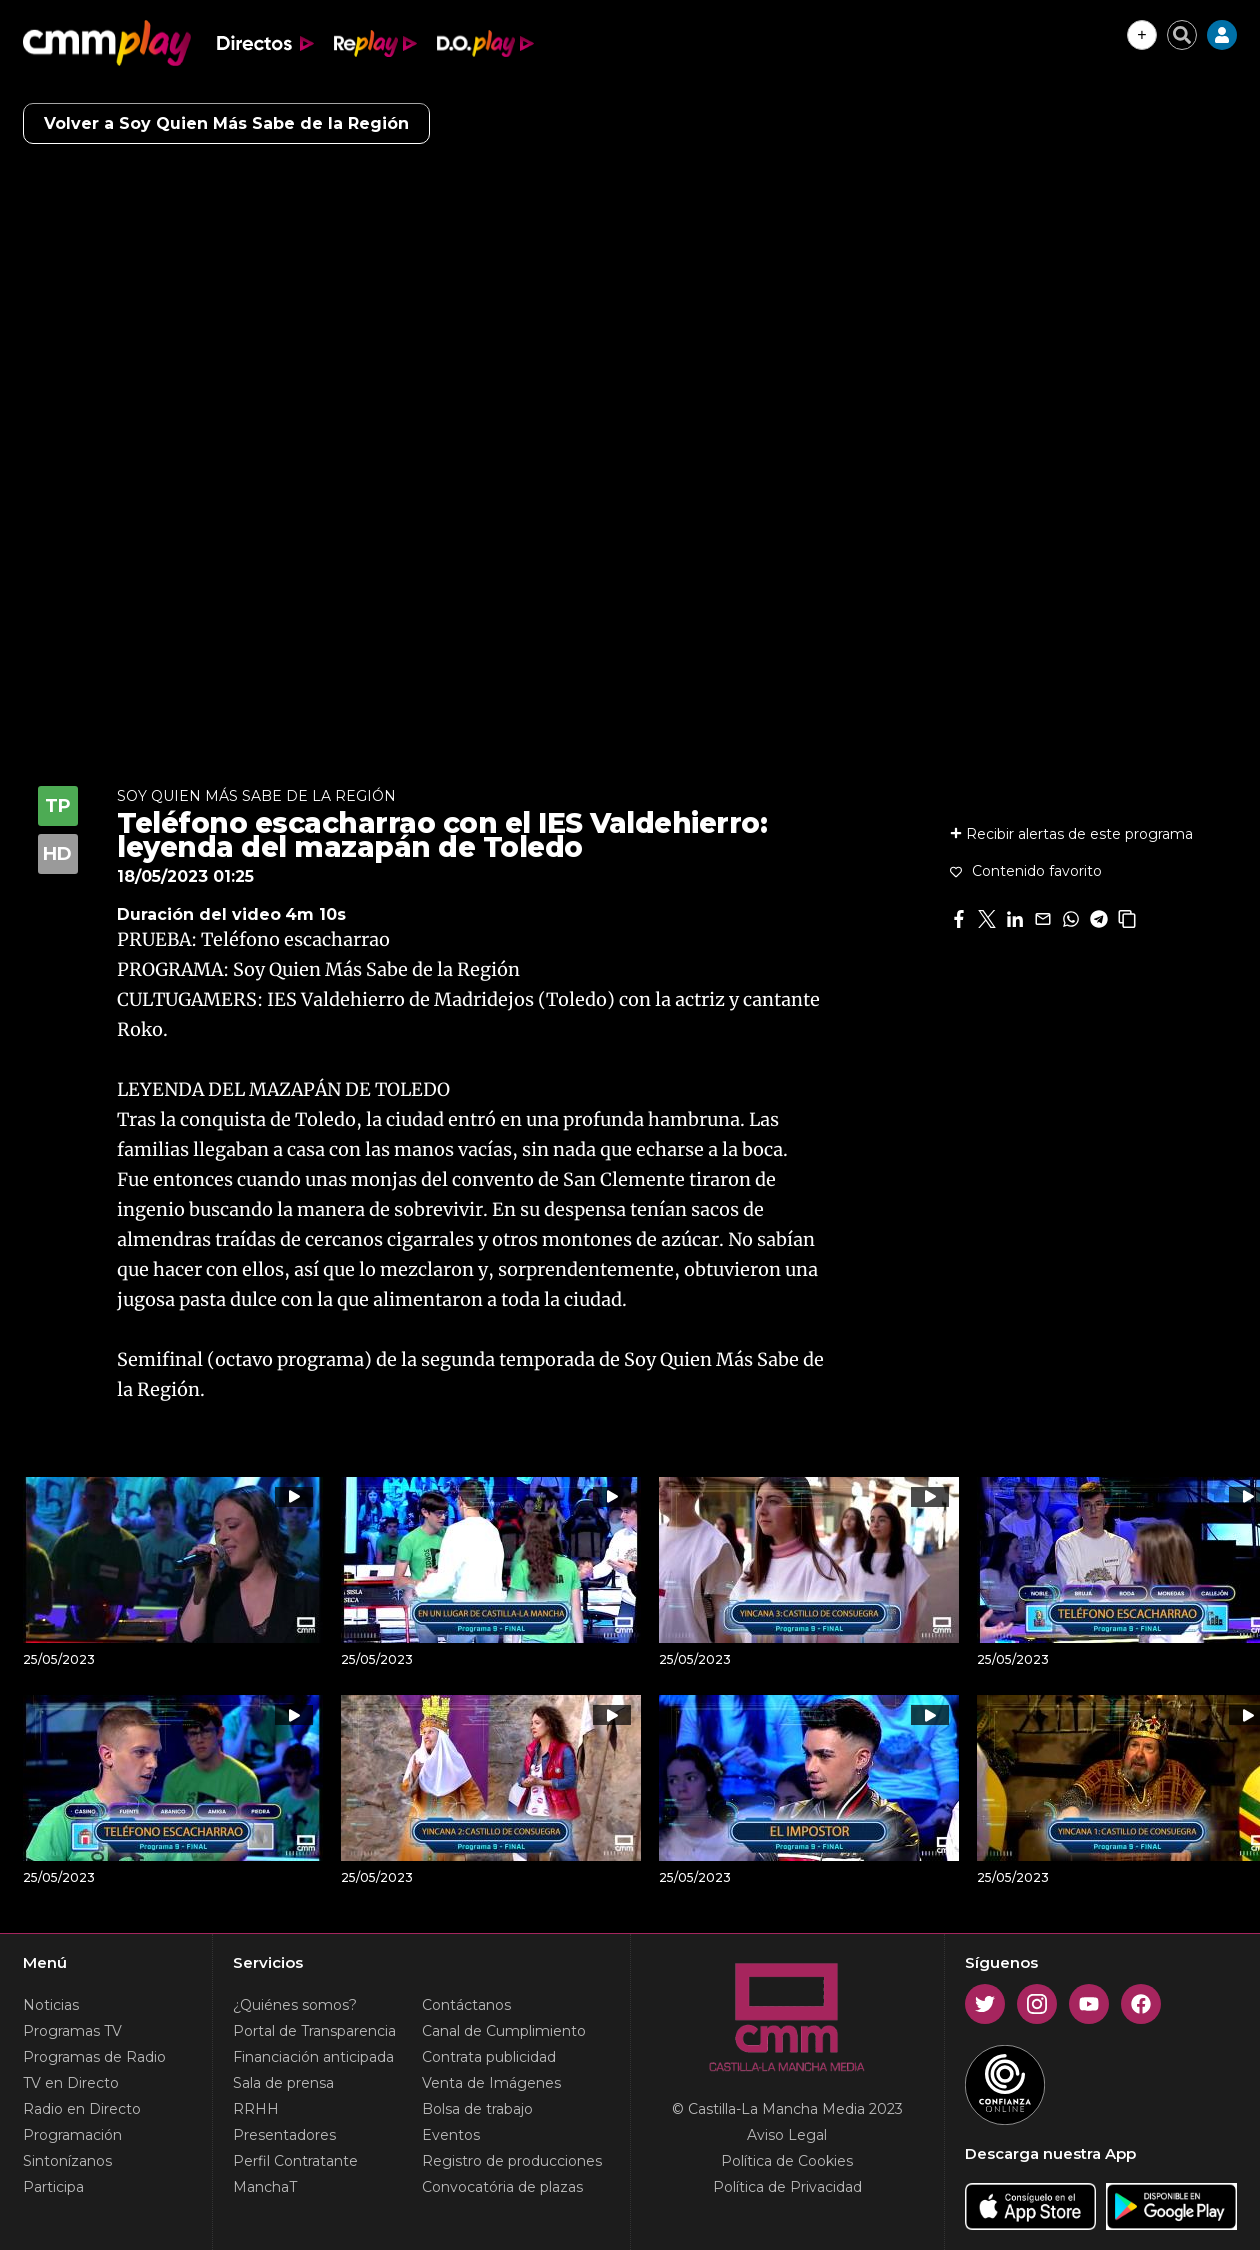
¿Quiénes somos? (295, 2005)
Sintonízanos (67, 2161)
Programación (72, 2135)
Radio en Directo (82, 2109)
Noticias (51, 2005)
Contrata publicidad (489, 2057)
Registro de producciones (512, 2161)
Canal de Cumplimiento (504, 2031)
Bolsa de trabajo (477, 2109)
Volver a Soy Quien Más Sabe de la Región (226, 123)
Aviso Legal (787, 2135)
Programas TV (72, 2031)
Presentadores (284, 2135)
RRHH (256, 2109)
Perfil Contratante (295, 2161)
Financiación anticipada (313, 2057)
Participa (53, 2187)
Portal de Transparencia (314, 2031)
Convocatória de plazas (502, 2187)
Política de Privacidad (787, 2187)
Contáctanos (466, 2005)
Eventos (451, 2135)
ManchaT (265, 2187)
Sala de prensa (283, 2083)
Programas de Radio (94, 2057)
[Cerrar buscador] (1182, 35)
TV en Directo (71, 2083)
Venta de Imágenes (491, 2083)
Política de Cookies (787, 2161)
